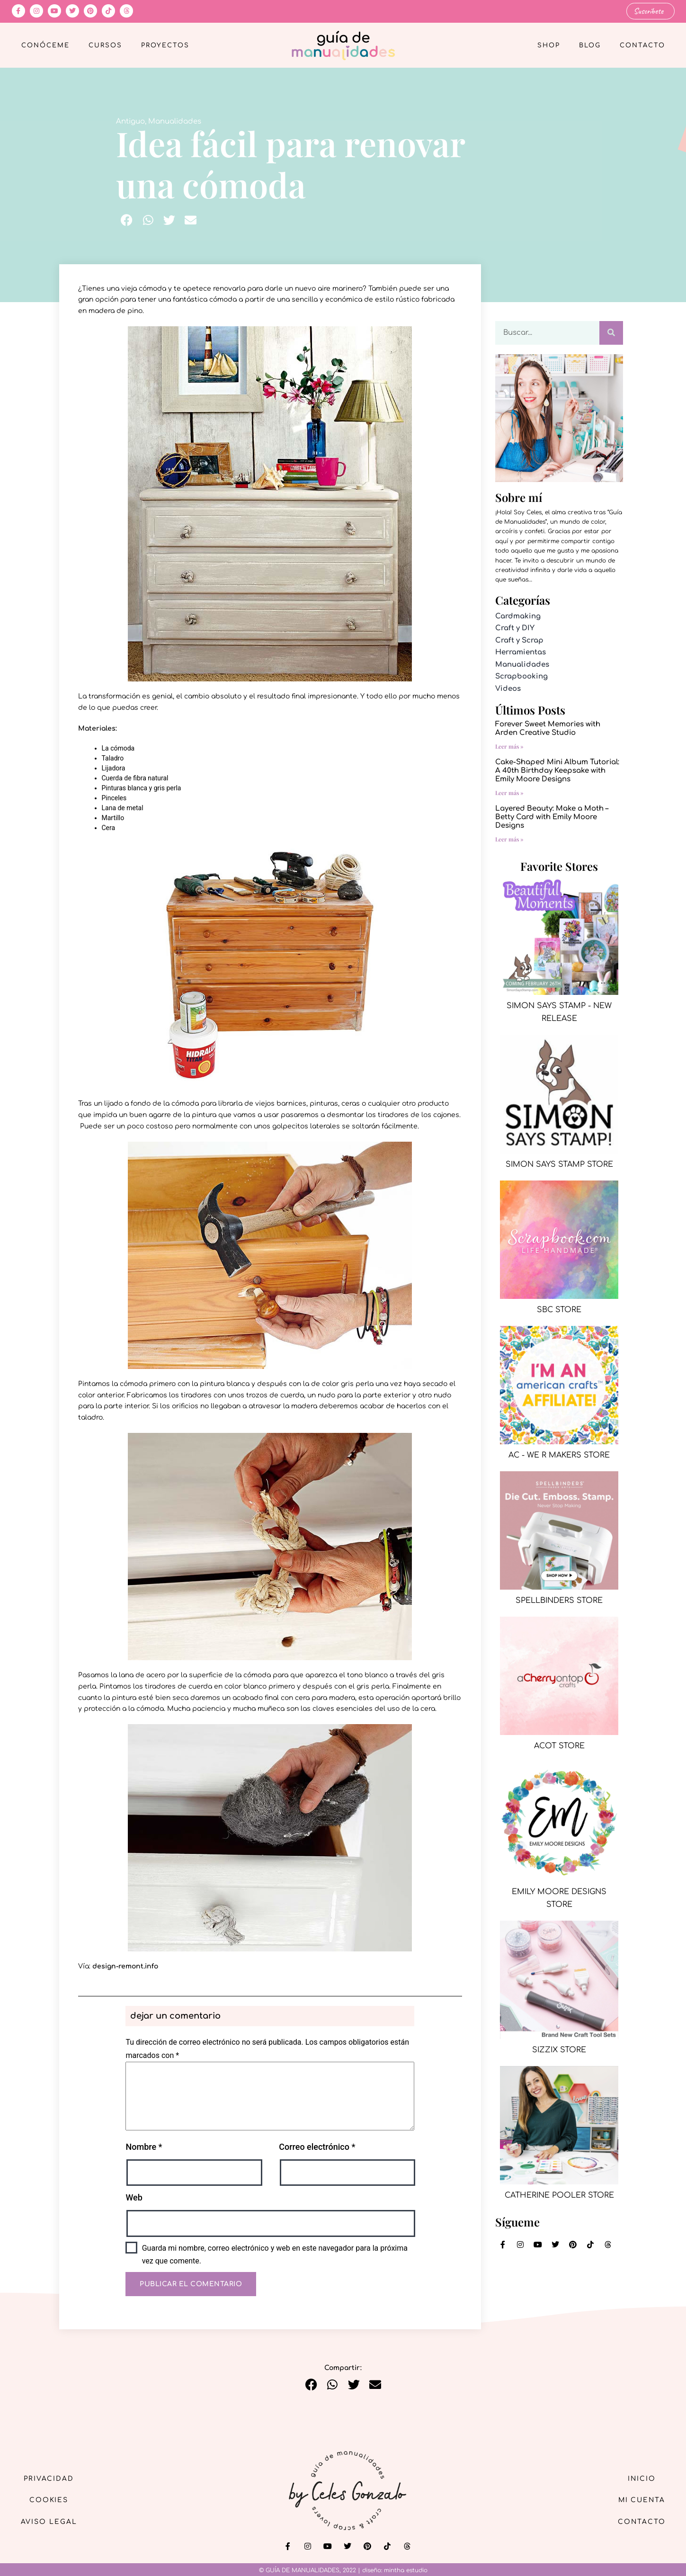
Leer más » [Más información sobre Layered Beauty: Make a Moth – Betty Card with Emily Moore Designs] (509, 839)
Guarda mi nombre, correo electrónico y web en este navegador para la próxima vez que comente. (275, 2254)
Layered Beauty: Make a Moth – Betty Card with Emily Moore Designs (551, 817)
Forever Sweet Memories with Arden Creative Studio (547, 728)
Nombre (143, 2147)
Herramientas (520, 652)
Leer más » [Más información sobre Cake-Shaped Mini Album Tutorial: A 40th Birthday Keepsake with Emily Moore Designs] (509, 792)
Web (133, 2197)
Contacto (642, 45)
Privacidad (49, 2478)
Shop (548, 45)
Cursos (105, 45)
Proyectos (165, 45)
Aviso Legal (49, 2521)
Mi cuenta (640, 2500)
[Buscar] (611, 332)
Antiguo (130, 121)
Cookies (49, 2500)
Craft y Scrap (519, 640)
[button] (126, 220)
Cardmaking (518, 616)
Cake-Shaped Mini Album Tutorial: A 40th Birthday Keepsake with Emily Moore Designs (557, 770)
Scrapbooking (521, 676)
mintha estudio (406, 2570)
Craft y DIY (515, 628)
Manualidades (174, 121)
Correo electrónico (317, 2147)
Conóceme (45, 45)
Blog (590, 45)
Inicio (640, 2478)
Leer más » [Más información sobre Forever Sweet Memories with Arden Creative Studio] (509, 746)
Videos (508, 689)
